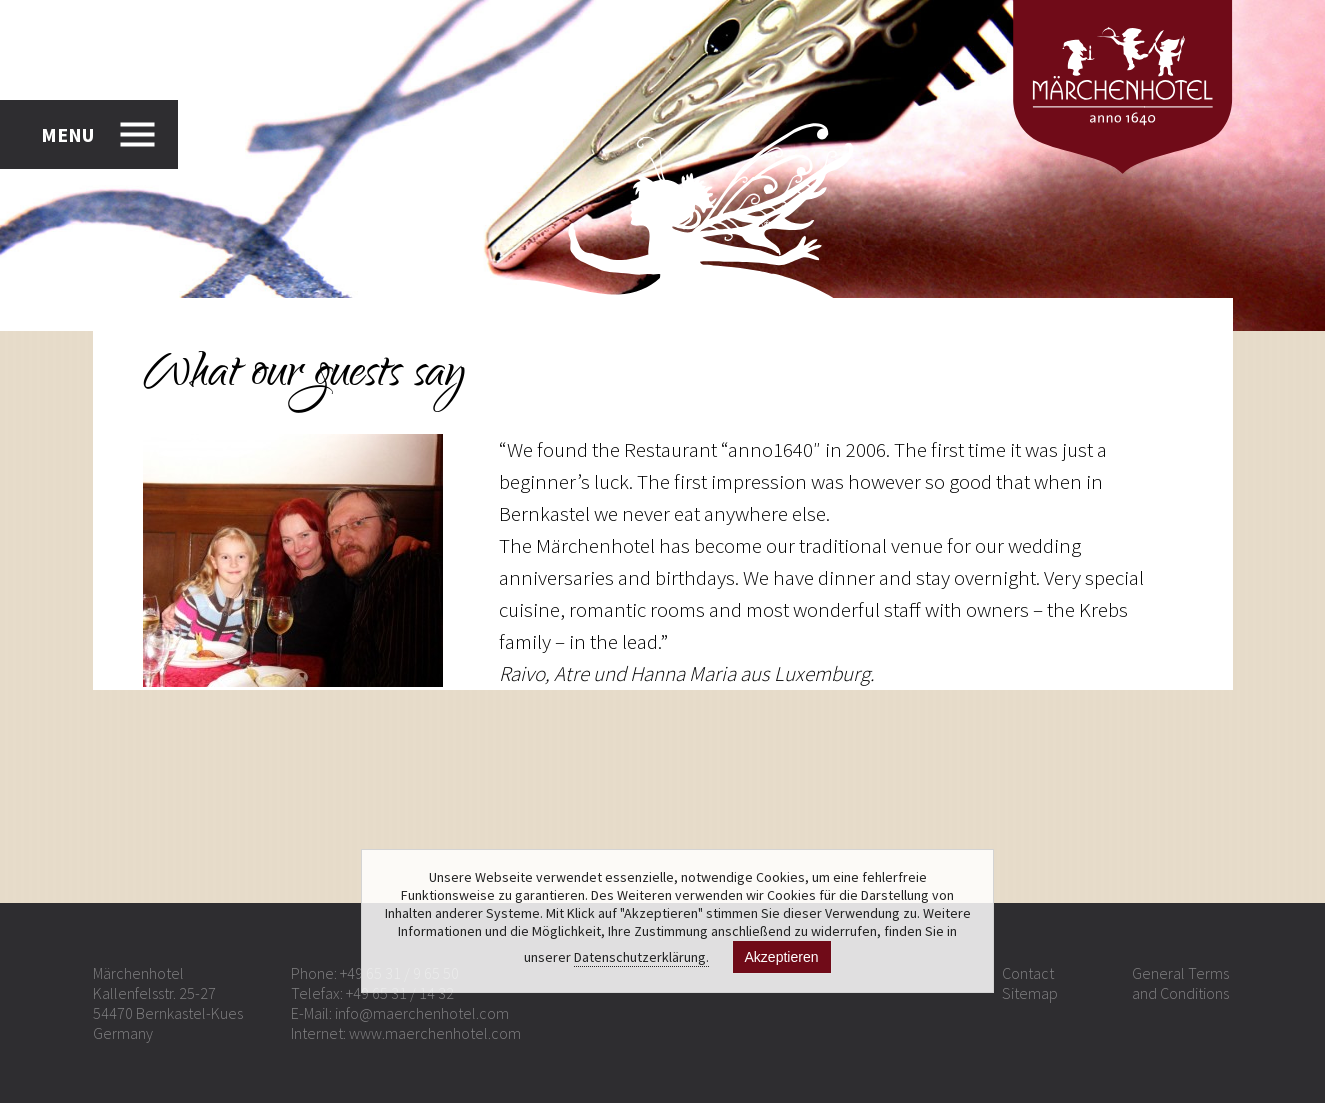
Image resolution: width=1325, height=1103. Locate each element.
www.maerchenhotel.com (435, 1033)
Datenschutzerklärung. (641, 957)
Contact (1028, 973)
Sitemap (1030, 993)
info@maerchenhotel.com (422, 1013)
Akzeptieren (782, 957)
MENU (67, 134)
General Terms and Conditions (1180, 983)
